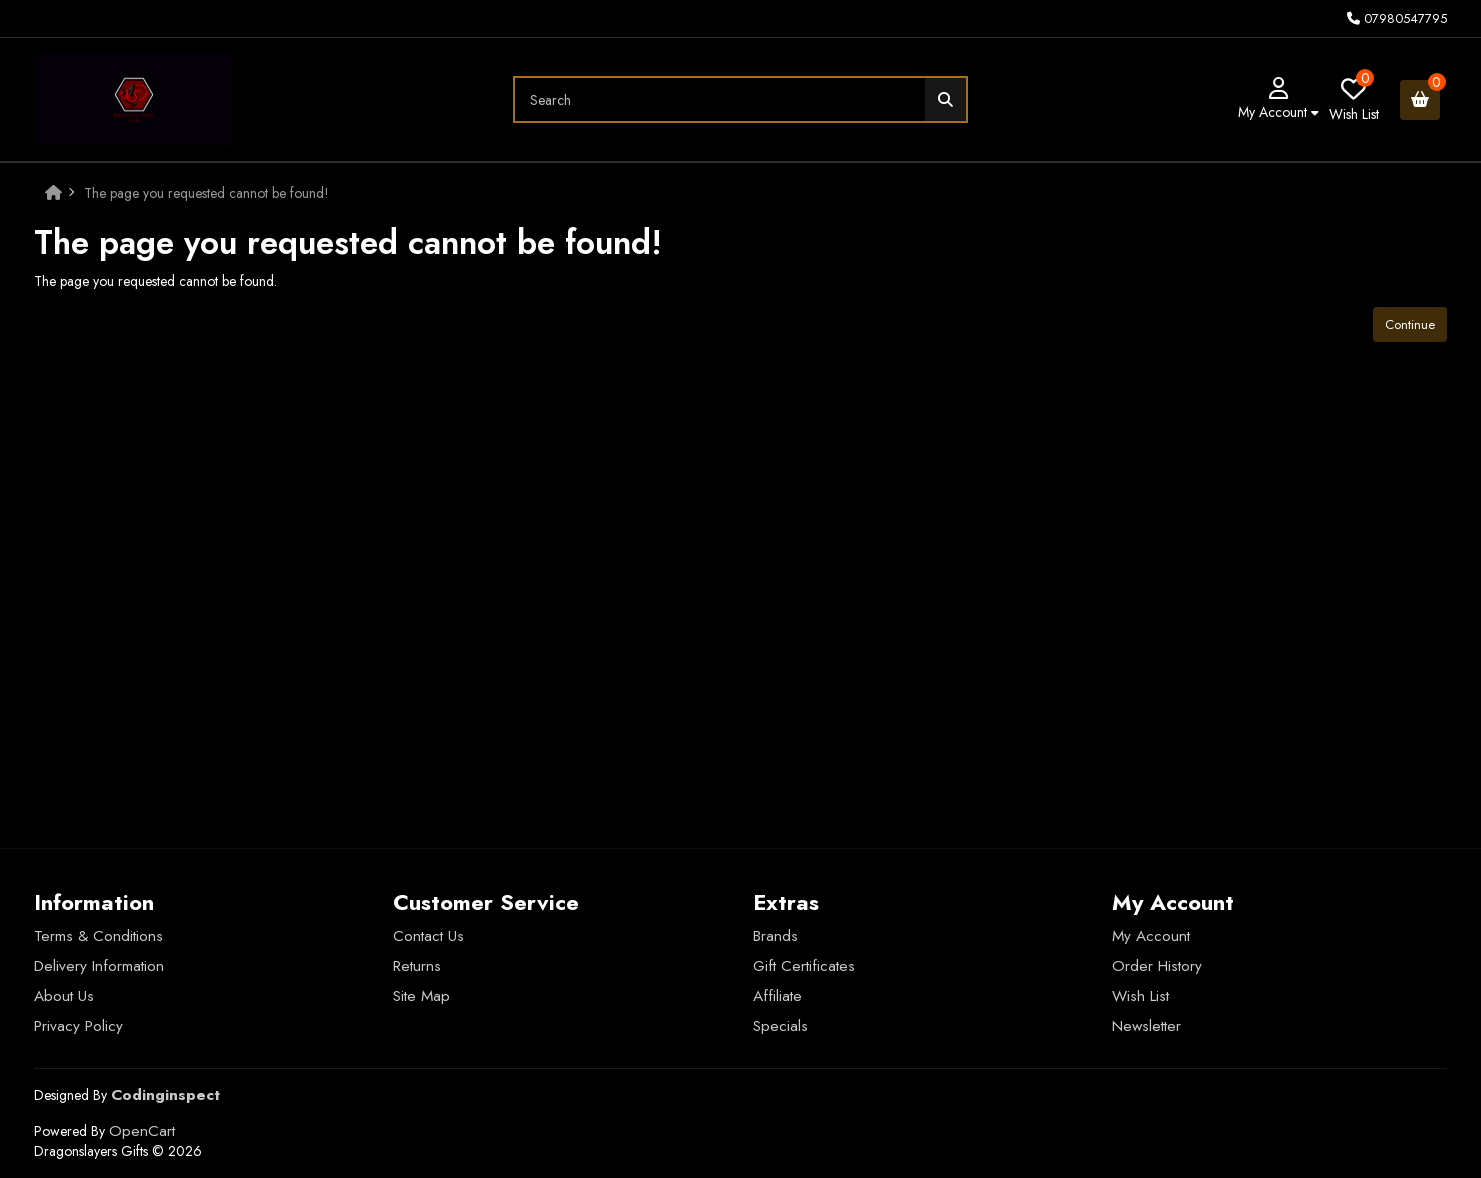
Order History (1157, 966)
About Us (64, 996)
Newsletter (1146, 1026)
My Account (1151, 936)
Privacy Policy (78, 1026)
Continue (1410, 324)
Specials (780, 1026)
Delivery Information (99, 966)
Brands (775, 936)
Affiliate (777, 996)
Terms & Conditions (98, 936)
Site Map (421, 996)
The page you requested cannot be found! (206, 193)
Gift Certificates (804, 966)
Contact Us (428, 936)
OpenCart (142, 1131)
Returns (417, 966)
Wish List (1140, 996)
